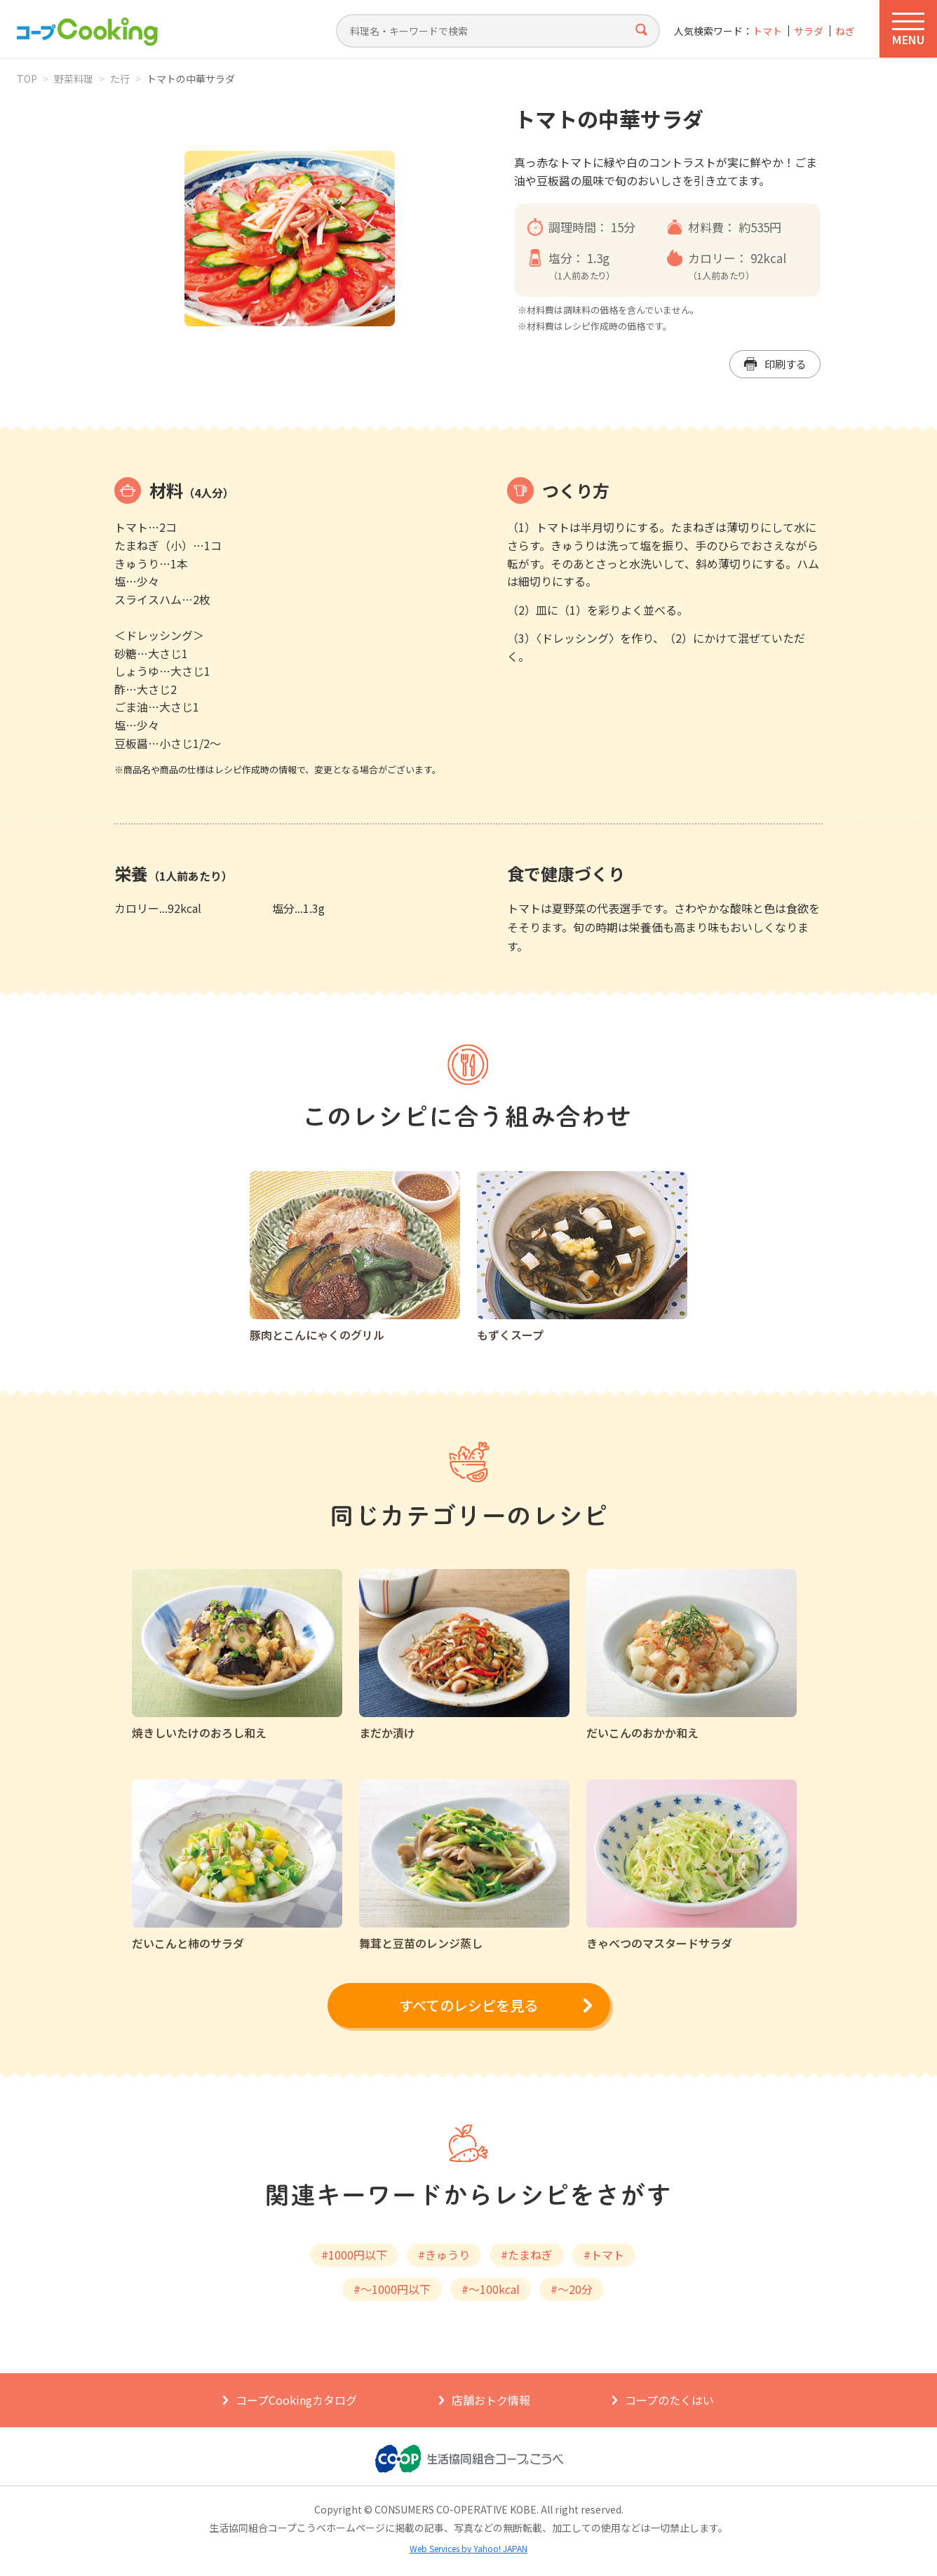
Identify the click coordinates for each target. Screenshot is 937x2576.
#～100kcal (490, 2289)
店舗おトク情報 (491, 2399)
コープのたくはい (669, 2399)
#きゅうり (444, 2254)
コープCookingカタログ (296, 2399)
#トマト (604, 2254)
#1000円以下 (354, 2254)
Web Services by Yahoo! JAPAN (468, 2548)
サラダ (808, 31)
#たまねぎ (527, 2254)
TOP (27, 79)
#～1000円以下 (392, 2289)
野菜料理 (73, 79)
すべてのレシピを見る (468, 2005)
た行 (120, 79)
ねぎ (845, 31)
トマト (767, 31)
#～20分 (572, 2289)
